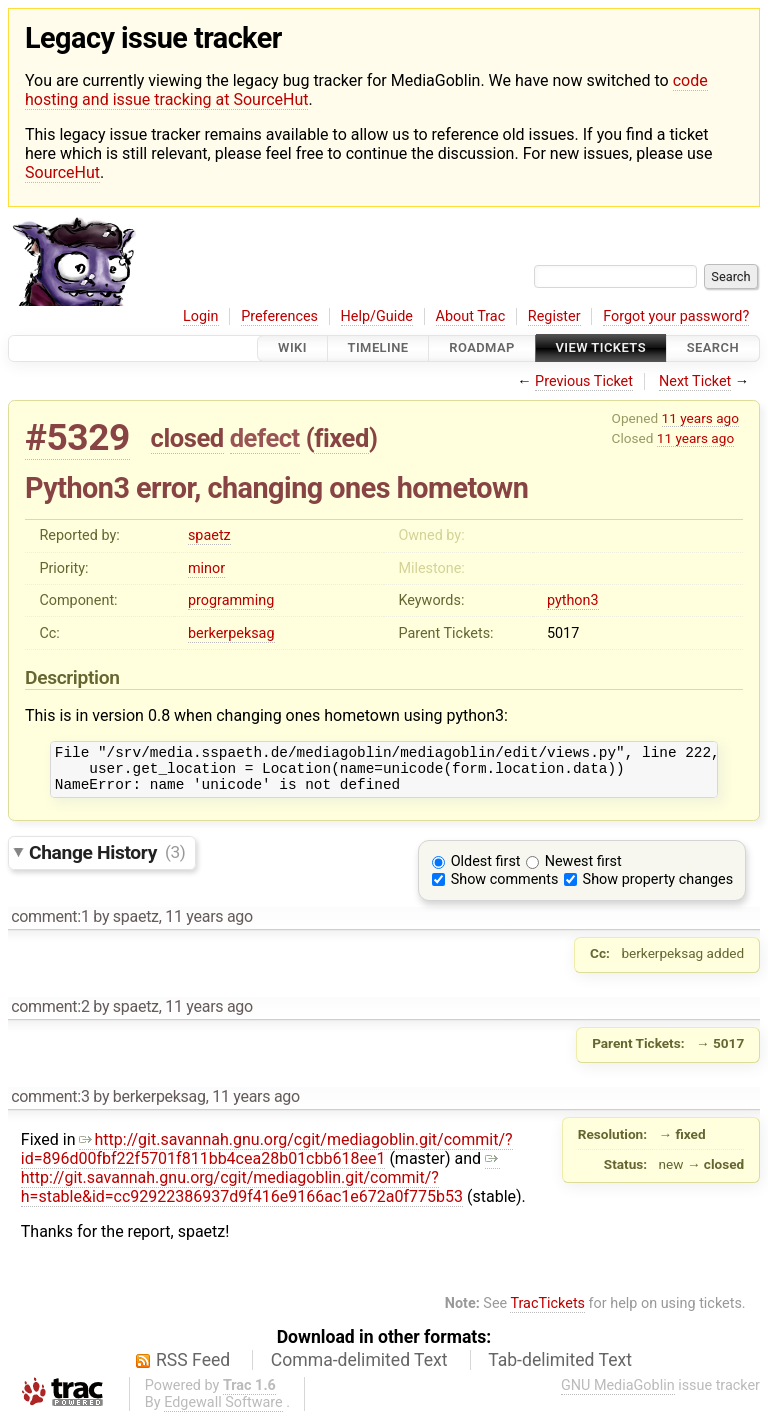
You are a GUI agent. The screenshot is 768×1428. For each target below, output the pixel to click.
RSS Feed (193, 1369)
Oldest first (486, 870)
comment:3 (50, 1105)
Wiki (292, 348)
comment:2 (50, 1015)
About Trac (471, 316)
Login (201, 316)
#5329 (77, 437)
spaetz (209, 535)
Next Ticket (695, 381)
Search (713, 348)
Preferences (279, 316)
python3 (573, 600)
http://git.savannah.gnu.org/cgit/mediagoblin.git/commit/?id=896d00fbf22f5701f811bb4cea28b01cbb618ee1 (267, 1158)
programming (231, 600)
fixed (341, 438)
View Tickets (601, 348)
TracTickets (547, 1312)
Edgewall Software (223, 1411)
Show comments (505, 888)
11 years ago (700, 418)
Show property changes (658, 888)
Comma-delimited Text (359, 1369)
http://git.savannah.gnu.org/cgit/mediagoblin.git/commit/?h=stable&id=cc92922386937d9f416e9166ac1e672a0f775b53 (260, 1186)
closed (187, 438)
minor (206, 568)
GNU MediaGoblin (618, 1394)
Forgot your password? (676, 316)
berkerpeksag (231, 633)
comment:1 (50, 925)
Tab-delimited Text (560, 1369)
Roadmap (482, 348)
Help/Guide (377, 316)
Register (554, 316)
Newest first (583, 870)
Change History (107, 860)
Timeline (378, 348)
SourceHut (62, 172)
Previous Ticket (584, 381)
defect (265, 438)
